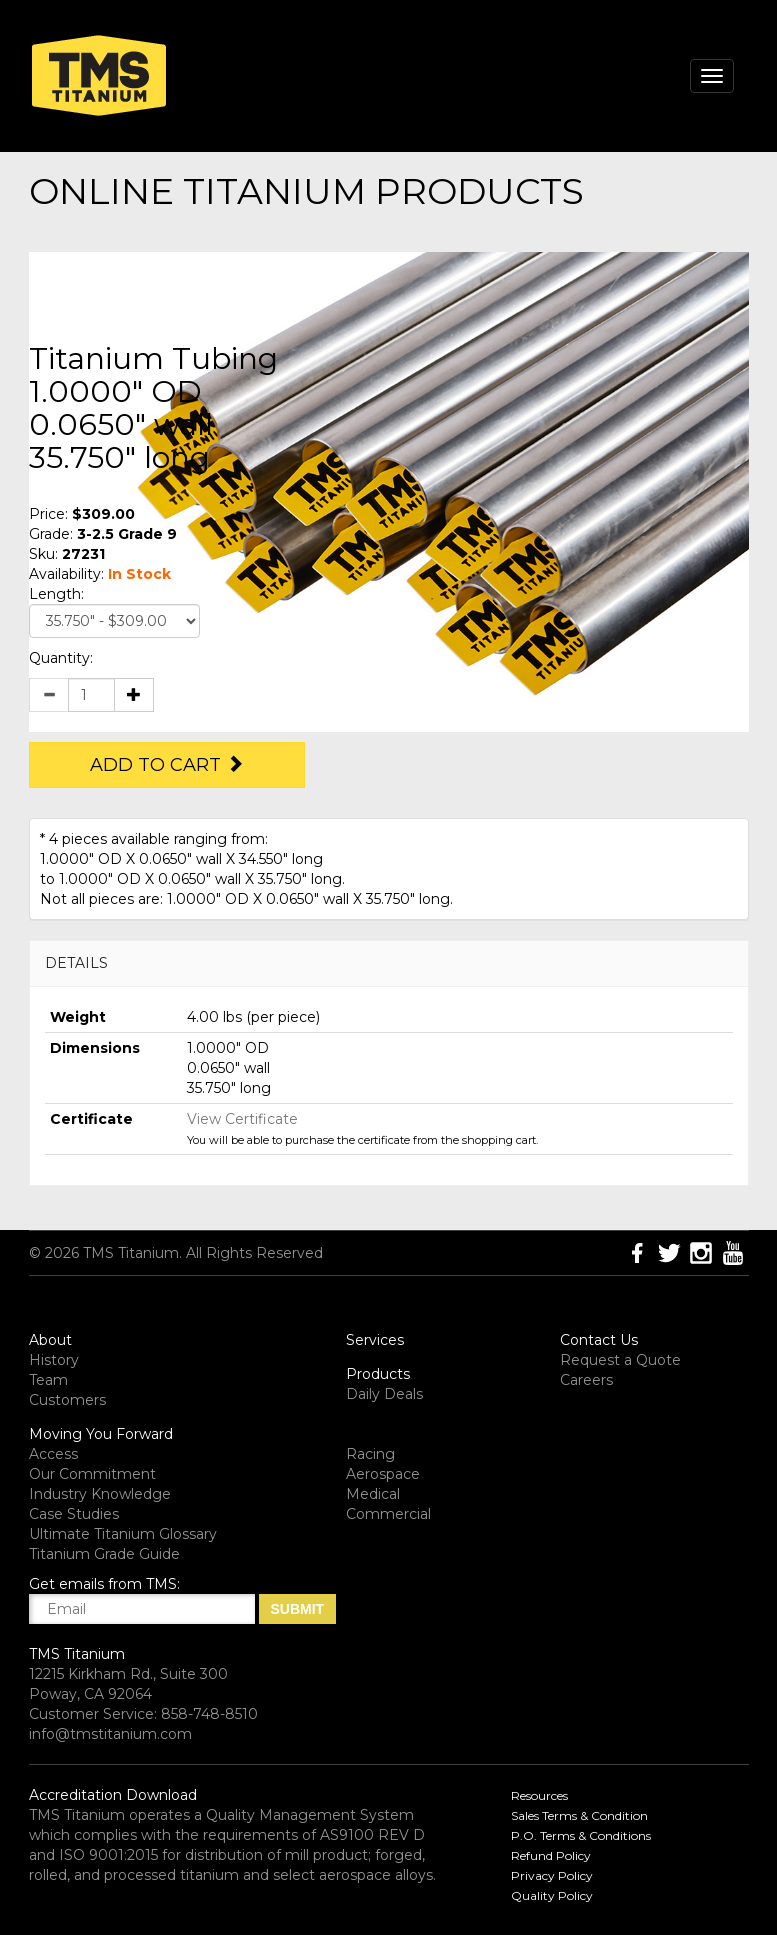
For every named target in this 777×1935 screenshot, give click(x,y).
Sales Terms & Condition (579, 1815)
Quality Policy (552, 1895)
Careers (586, 1380)
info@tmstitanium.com (110, 1734)
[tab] (389, 963)
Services (375, 1340)
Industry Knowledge (100, 1494)
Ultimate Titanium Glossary (123, 1534)
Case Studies (74, 1514)
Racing (370, 1454)
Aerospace (383, 1474)
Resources (539, 1795)
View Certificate (242, 1119)
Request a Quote (620, 1360)
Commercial (388, 1514)
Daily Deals (384, 1394)
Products (378, 1374)
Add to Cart (167, 765)
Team (48, 1380)
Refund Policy (551, 1855)
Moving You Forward (101, 1434)
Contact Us (599, 1340)
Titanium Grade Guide (104, 1554)
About (50, 1340)
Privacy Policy (552, 1875)
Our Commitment (92, 1474)
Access (53, 1454)
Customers (67, 1400)
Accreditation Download (113, 1795)
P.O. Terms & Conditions (581, 1835)
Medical (373, 1494)
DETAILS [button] (76, 963)
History (54, 1360)
